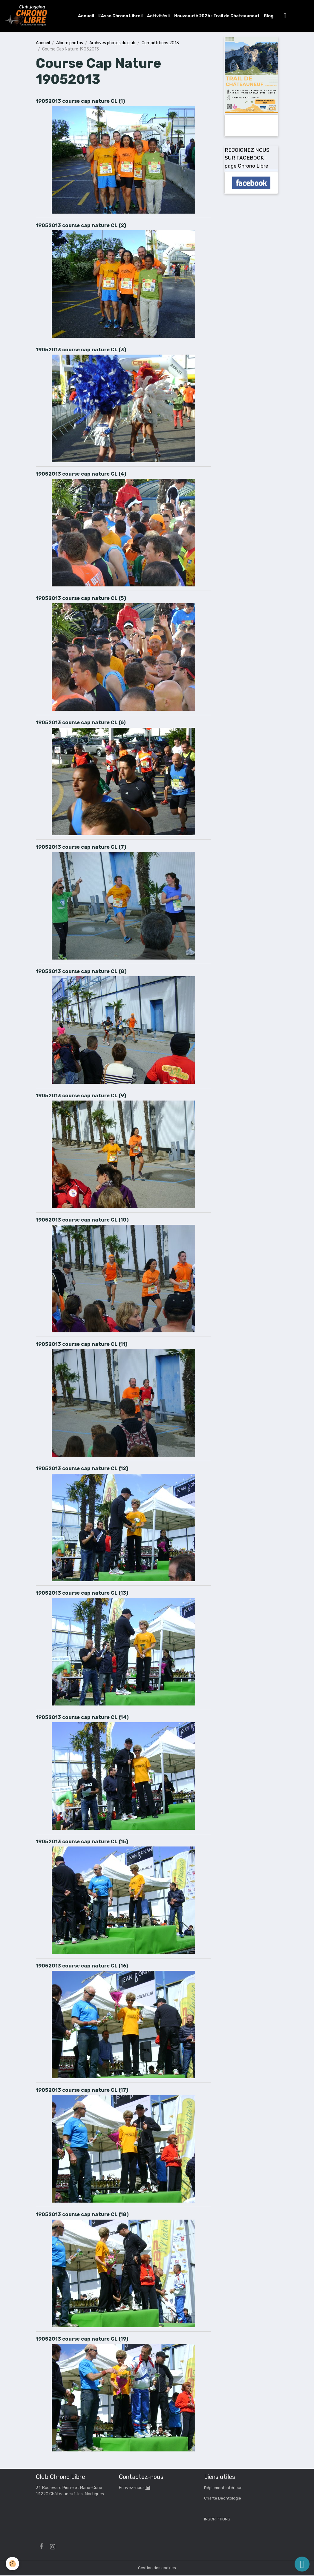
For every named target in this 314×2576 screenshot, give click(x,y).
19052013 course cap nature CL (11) (82, 1345)
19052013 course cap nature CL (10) (82, 1220)
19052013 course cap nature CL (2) (81, 226)
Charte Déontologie (223, 2498)
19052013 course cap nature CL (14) (82, 1718)
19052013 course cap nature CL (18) (82, 2215)
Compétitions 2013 (160, 43)
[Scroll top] (302, 2564)
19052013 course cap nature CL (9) (81, 1096)
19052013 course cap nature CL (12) (82, 1469)
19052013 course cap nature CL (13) (82, 1593)
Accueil (87, 16)
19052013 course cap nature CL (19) (82, 2339)
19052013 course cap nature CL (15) (82, 1842)
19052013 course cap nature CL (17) (82, 2091)
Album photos (69, 43)
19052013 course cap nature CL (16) (82, 1966)
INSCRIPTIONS (217, 2519)
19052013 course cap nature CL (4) (81, 474)
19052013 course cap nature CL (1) (80, 101)
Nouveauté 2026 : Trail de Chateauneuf (217, 16)
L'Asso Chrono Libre (120, 16)
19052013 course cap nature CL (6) (81, 723)
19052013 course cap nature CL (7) (81, 847)
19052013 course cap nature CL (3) (81, 350)
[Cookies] (12, 2563)
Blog (269, 16)
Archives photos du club (112, 43)
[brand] (27, 16)
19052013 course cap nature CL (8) (81, 972)
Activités (158, 16)
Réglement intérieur (223, 2488)
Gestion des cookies (157, 2568)
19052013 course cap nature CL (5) (81, 599)
